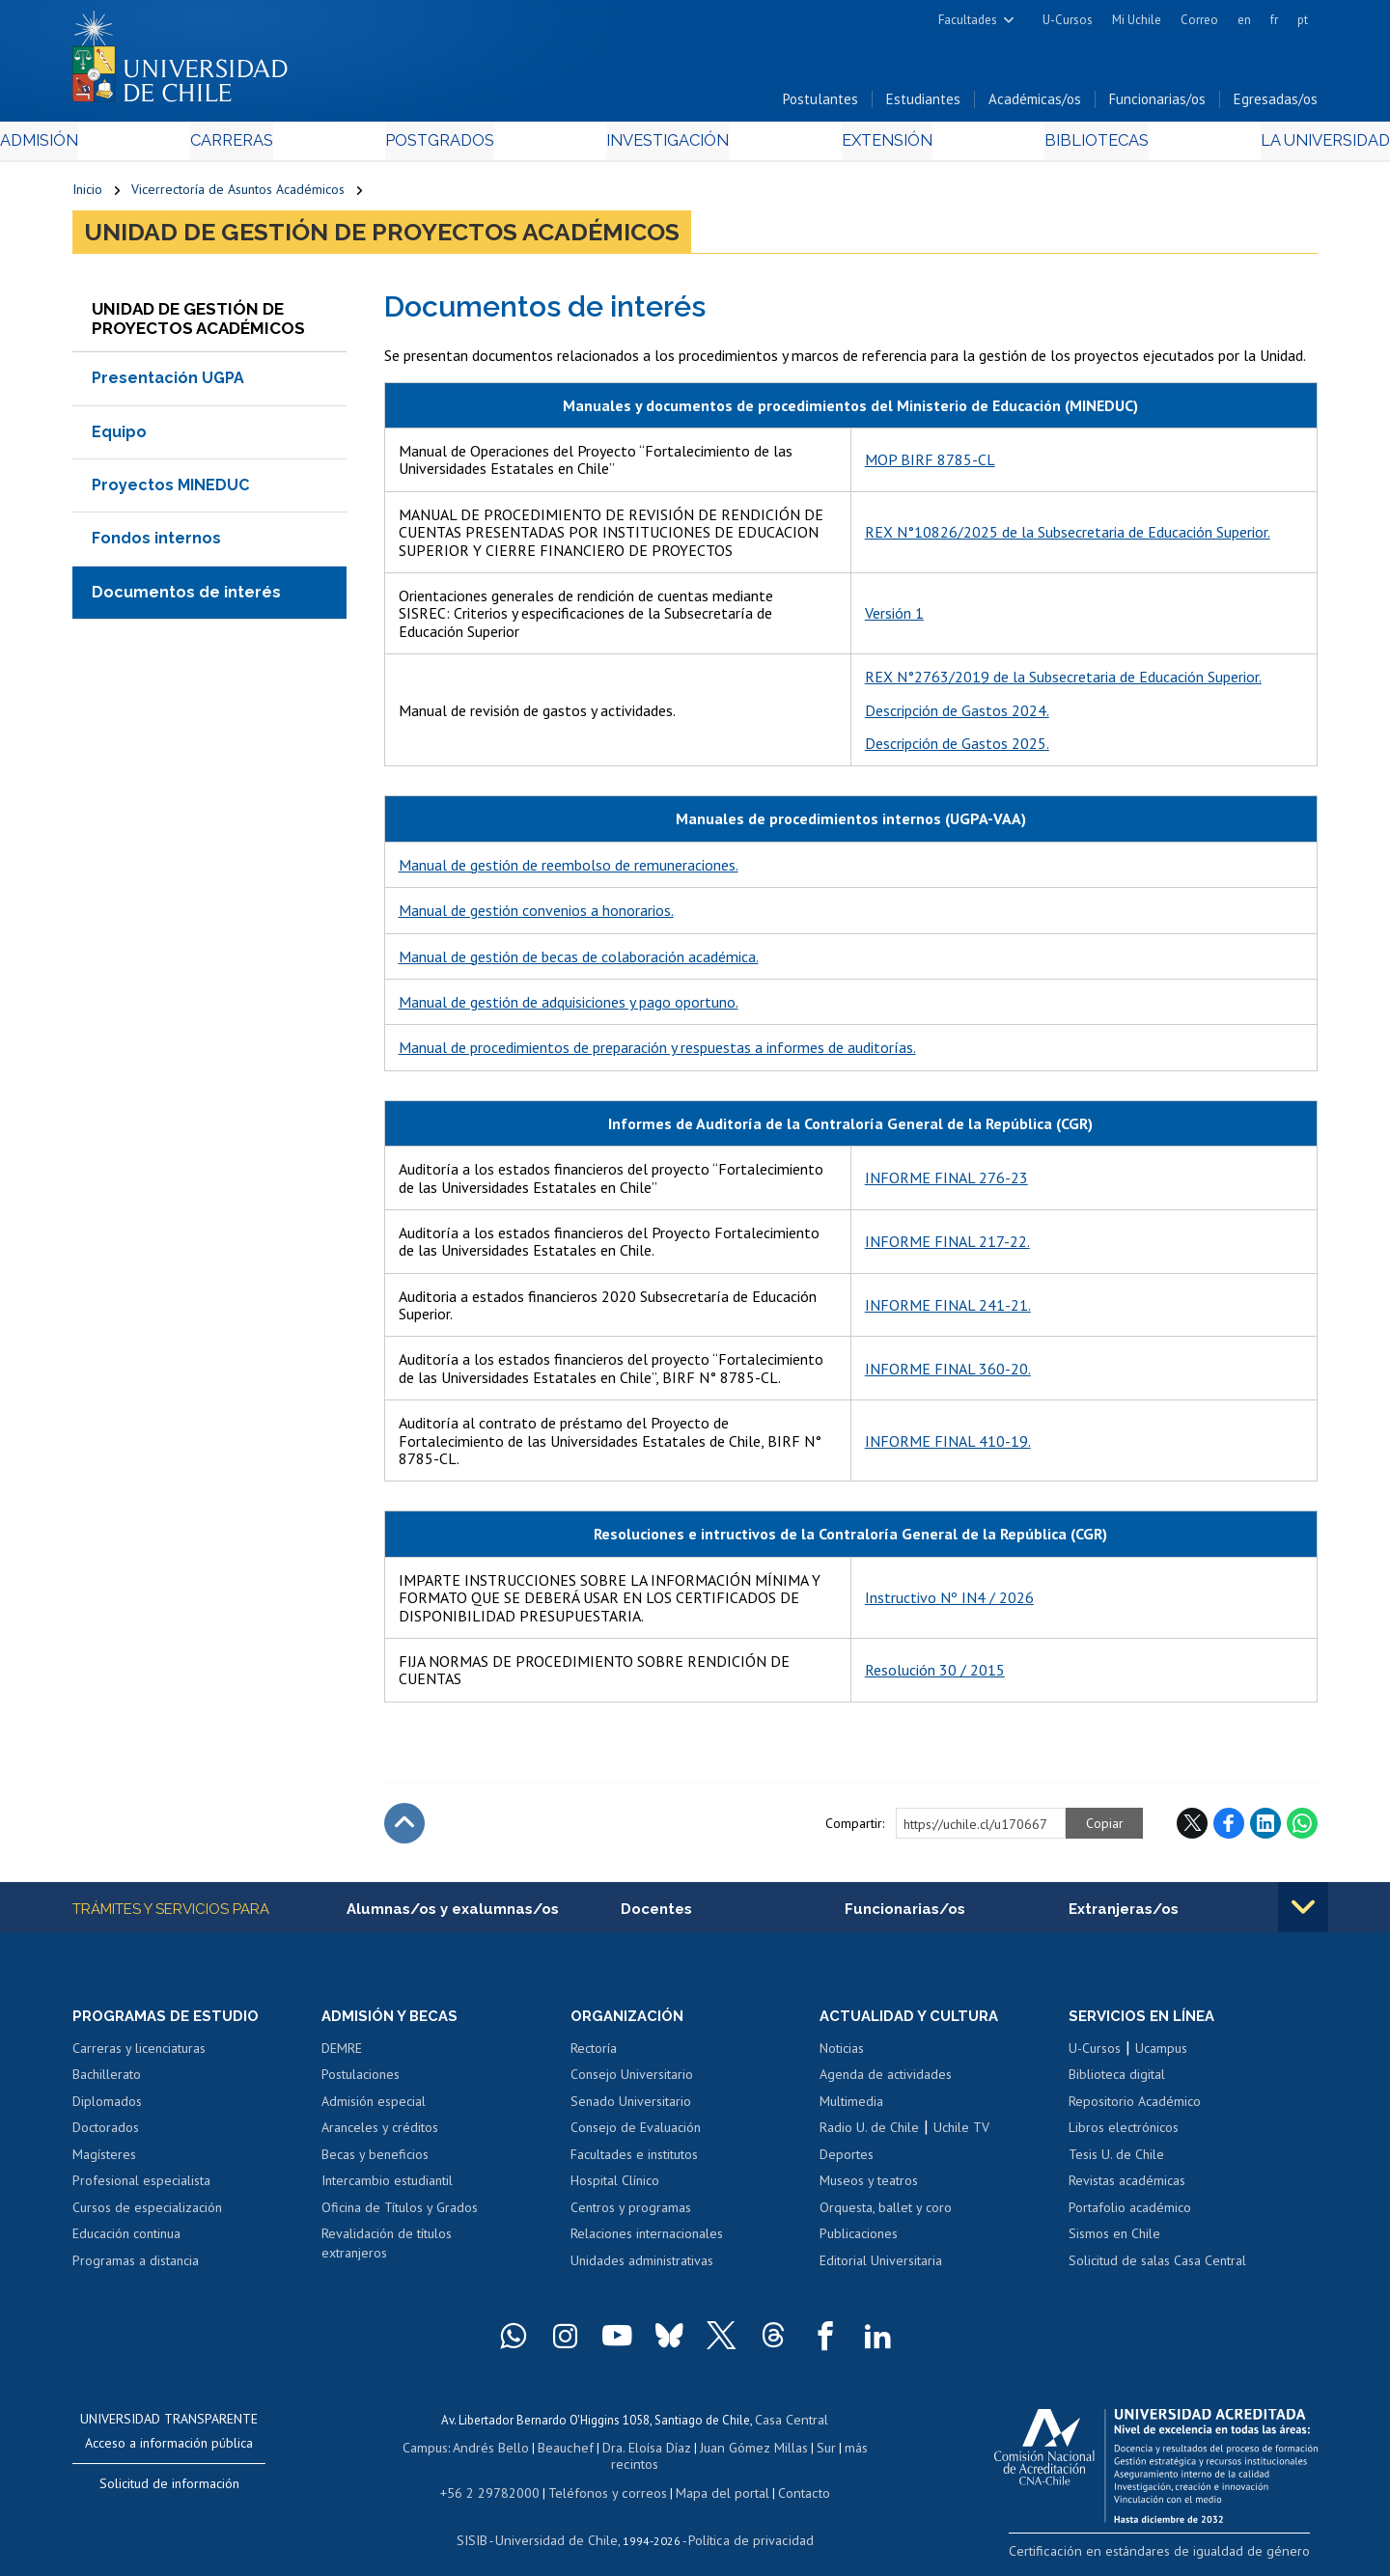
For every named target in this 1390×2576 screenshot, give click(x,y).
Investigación (665, 146)
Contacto (789, 2479)
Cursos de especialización (147, 2214)
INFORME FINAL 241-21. (948, 1309)
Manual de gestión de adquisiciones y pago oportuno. (568, 1006)
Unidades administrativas (641, 2267)
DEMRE (341, 2055)
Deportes (847, 2161)
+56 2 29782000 (499, 2479)
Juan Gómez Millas (724, 2452)
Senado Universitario (630, 2108)
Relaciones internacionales (646, 2241)
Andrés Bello (475, 2452)
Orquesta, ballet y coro (886, 2214)
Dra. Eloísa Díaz (621, 2452)
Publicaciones (859, 2241)
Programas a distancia (135, 2267)
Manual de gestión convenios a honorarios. (536, 916)
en (1244, 20)
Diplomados (107, 2108)
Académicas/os (1034, 105)
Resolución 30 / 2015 (935, 1675)
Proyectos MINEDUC (170, 490)
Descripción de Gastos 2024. (957, 715)
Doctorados (105, 2134)
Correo (1199, 20)
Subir (404, 1828)
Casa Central (791, 2425)
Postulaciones (360, 2081)
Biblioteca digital (1117, 2081)
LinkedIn (1265, 1828)
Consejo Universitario (631, 2081)
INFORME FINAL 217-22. (947, 1246)
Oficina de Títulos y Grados (399, 2214)
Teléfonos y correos (605, 2479)
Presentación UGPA (168, 383)
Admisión (115, 146)
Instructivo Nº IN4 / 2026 (949, 1603)
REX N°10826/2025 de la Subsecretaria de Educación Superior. (1067, 537)
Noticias (842, 2055)
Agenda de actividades (886, 2081)
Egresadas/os (1276, 105)
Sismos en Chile (1114, 2241)
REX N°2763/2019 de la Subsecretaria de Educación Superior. (1063, 682)
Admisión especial (373, 2108)
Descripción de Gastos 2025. (957, 748)
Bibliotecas (1041, 146)
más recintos (844, 2452)
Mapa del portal (712, 2479)
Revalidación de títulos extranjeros (386, 2250)
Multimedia (851, 2108)
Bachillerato (106, 2081)
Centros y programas (630, 2214)
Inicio (87, 195)
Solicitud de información (169, 2490)
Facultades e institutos (634, 2161)
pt (1302, 20)
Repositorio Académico (1135, 2108)
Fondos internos (156, 544)
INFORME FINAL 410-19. (948, 1445)
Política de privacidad (742, 2523)
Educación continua (126, 2241)
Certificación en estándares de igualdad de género (1182, 2556)
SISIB (483, 2523)
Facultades (967, 20)
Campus (413, 2452)
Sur (792, 2452)
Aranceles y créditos (379, 2134)
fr (1274, 20)
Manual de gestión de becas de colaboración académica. (579, 961)
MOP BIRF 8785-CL (930, 465)
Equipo (119, 437)
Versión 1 (894, 618)
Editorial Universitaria (881, 2267)
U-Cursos (1067, 20)
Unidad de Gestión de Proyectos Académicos (382, 237)
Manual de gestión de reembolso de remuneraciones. (568, 869)
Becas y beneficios (375, 2161)
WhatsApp (1302, 1828)
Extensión (858, 146)
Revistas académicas (1127, 2187)
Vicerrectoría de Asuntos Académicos (238, 195)
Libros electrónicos (1124, 2134)
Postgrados (462, 146)
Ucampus (1161, 2055)
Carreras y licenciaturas (139, 2055)
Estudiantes (923, 105)
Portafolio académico (1130, 2214)
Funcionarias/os (1157, 105)
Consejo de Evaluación (635, 2134)
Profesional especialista (141, 2187)
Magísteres (104, 2161)
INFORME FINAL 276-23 (946, 1183)
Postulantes (820, 105)
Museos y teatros (869, 2187)
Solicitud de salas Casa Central (1157, 2267)
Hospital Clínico (614, 2187)
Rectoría (593, 2055)
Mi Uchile (1136, 20)
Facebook (1228, 1828)
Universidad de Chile (560, 2523)
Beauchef (544, 2452)
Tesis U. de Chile (1116, 2161)
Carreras (281, 146)
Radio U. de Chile (869, 2134)
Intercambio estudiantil (387, 2187)
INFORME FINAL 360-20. (948, 1373)
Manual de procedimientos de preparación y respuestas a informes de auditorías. (657, 1053)
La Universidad (1246, 146)
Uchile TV (961, 2134)
